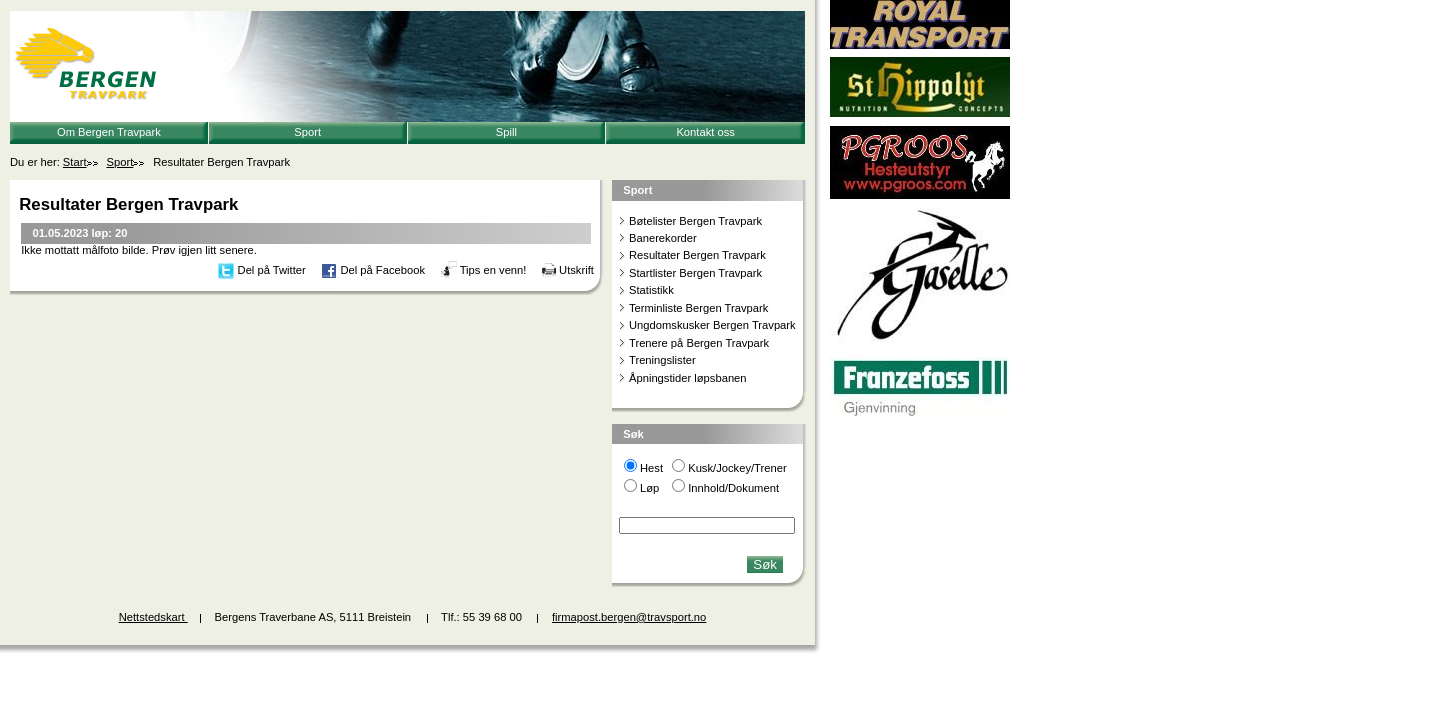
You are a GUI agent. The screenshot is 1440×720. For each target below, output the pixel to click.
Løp (649, 488)
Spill (506, 132)
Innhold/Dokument (733, 488)
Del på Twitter (272, 270)
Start (75, 162)
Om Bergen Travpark (109, 132)
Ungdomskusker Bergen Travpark (712, 325)
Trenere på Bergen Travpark (699, 343)
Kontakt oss (705, 132)
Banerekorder (663, 238)
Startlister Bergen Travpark (695, 273)
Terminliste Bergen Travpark (698, 308)
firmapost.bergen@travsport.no (629, 617)
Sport (307, 132)
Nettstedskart (153, 617)
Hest (651, 468)
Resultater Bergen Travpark (697, 255)
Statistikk (651, 290)
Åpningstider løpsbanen (688, 378)
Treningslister (662, 360)
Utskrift (576, 270)
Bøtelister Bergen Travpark (695, 221)
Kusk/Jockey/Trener (737, 468)
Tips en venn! (493, 270)
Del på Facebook (382, 270)
